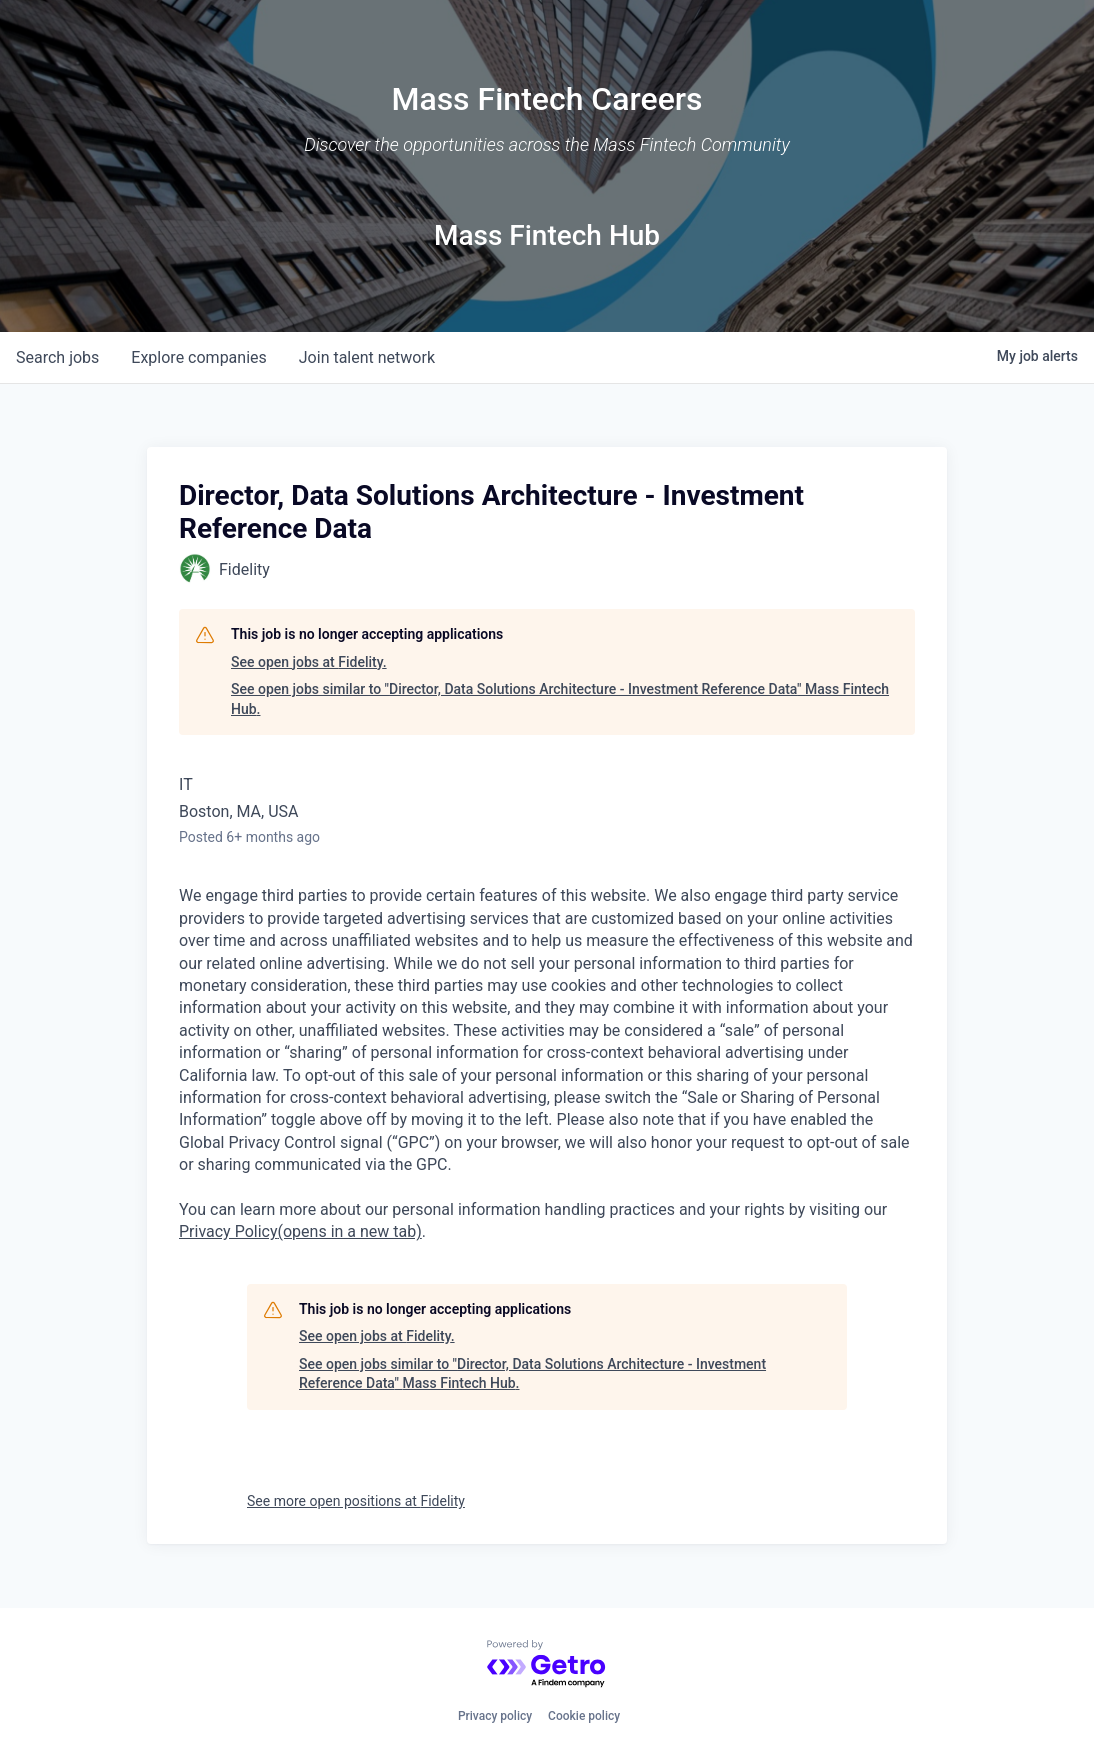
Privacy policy (495, 1716)
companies (198, 357)
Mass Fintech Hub (547, 235)
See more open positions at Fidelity (356, 1501)
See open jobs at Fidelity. (309, 662)
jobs (57, 357)
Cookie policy (584, 1716)
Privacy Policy (300, 1231)
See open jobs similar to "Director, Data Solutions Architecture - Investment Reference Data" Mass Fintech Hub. (560, 699)
